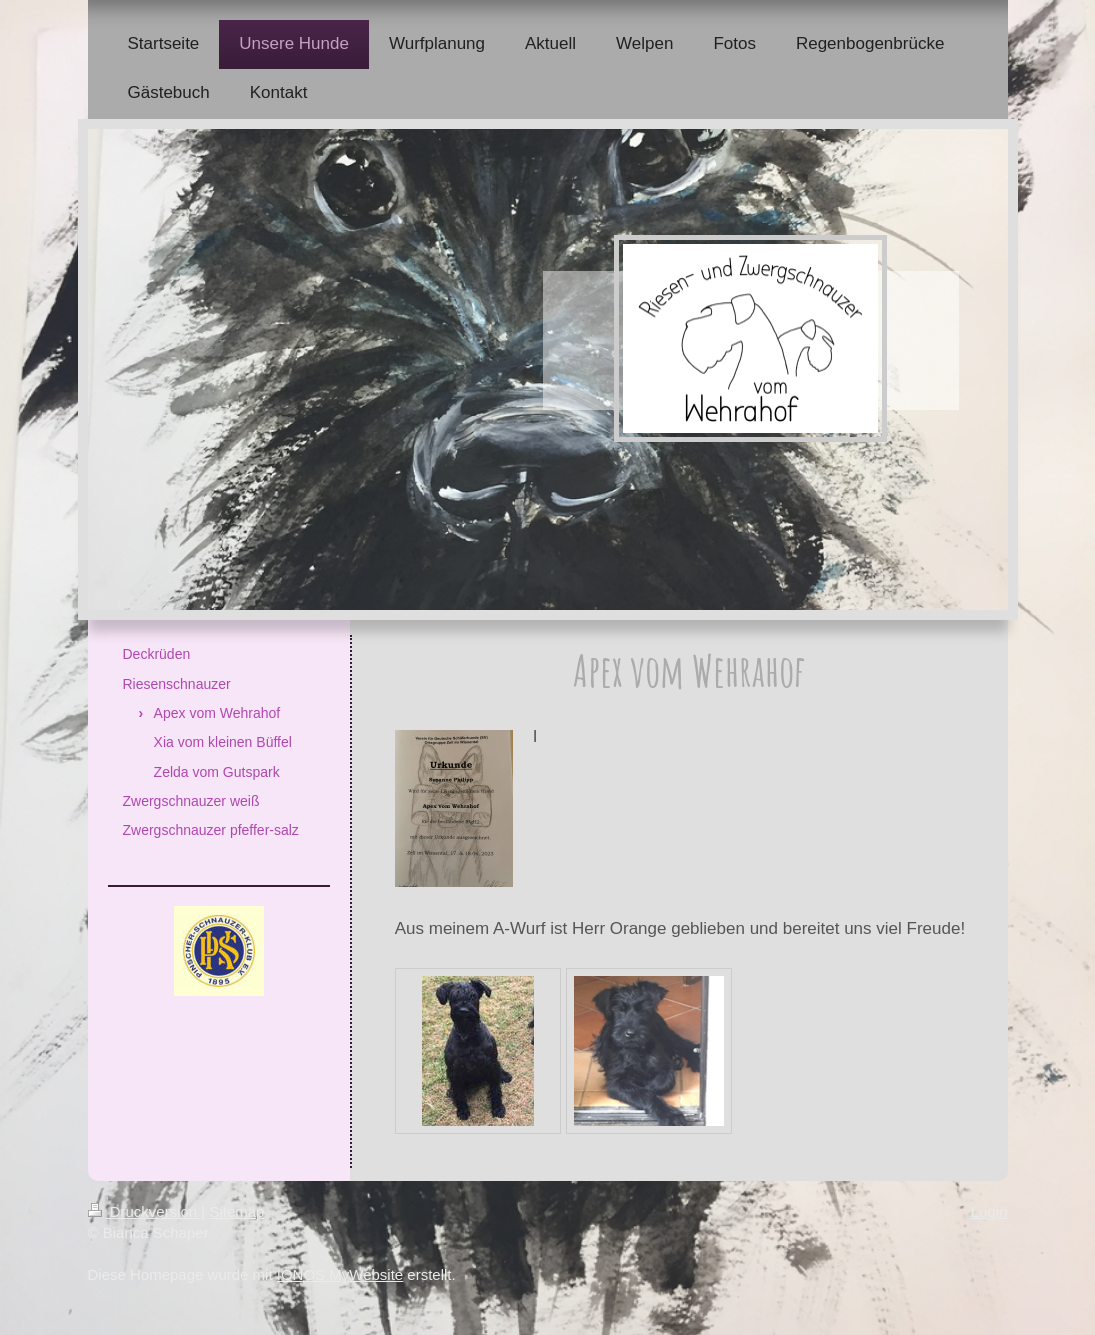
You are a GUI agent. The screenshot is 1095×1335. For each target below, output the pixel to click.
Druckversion (145, 1211)
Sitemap (236, 1211)
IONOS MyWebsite (340, 1274)
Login (989, 1211)
